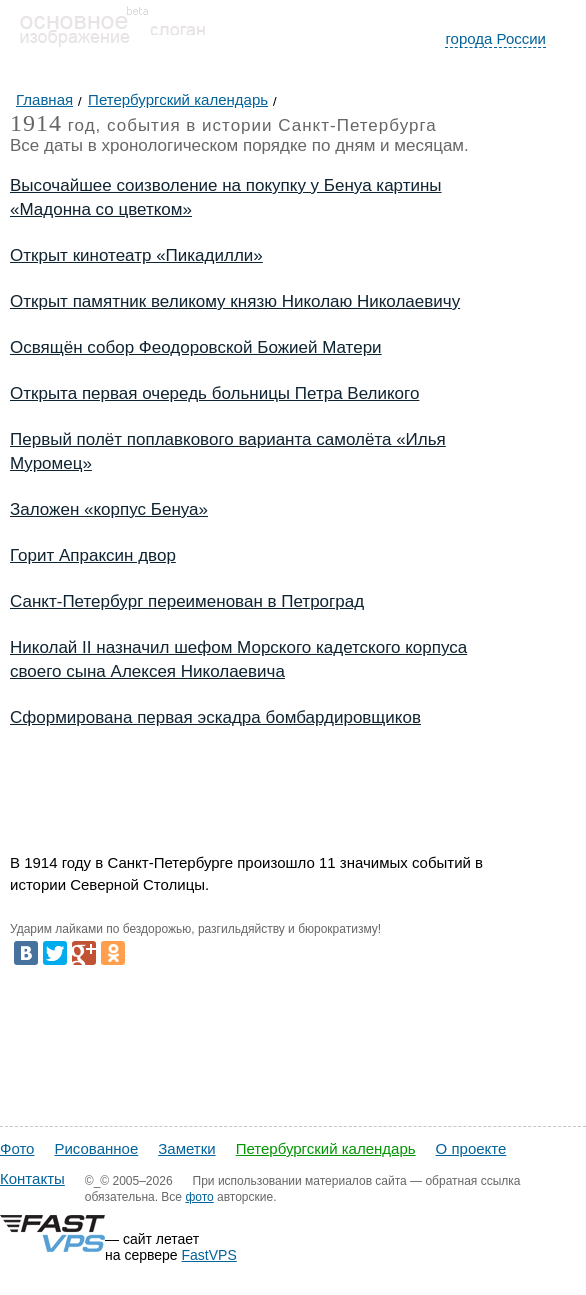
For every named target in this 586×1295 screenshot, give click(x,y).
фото (199, 1197)
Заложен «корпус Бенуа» (109, 509)
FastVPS (209, 1255)
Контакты (32, 1178)
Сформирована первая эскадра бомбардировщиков (215, 717)
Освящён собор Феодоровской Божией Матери (196, 347)
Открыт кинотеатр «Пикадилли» (136, 255)
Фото (17, 1148)
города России (495, 38)
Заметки (186, 1148)
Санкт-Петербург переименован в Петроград (187, 601)
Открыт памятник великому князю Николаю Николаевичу (235, 301)
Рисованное (96, 1148)
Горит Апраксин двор (93, 555)
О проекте (471, 1148)
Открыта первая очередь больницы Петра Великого (214, 393)
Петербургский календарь (326, 1148)
